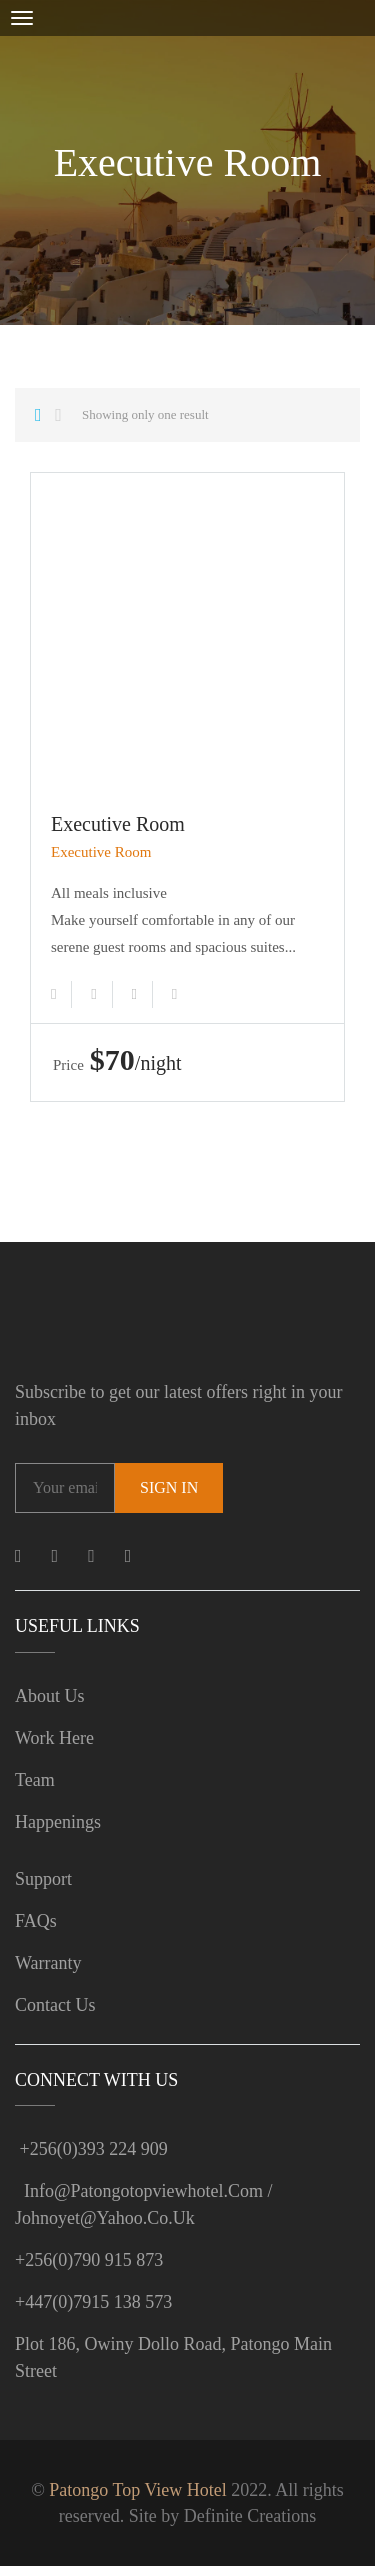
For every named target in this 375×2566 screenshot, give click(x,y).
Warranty (48, 1963)
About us (50, 1696)
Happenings (58, 1822)
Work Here (54, 1738)
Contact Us (55, 2005)
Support (43, 1879)
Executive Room (118, 824)
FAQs (36, 1921)
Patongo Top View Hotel (138, 2490)
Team (35, 1780)
